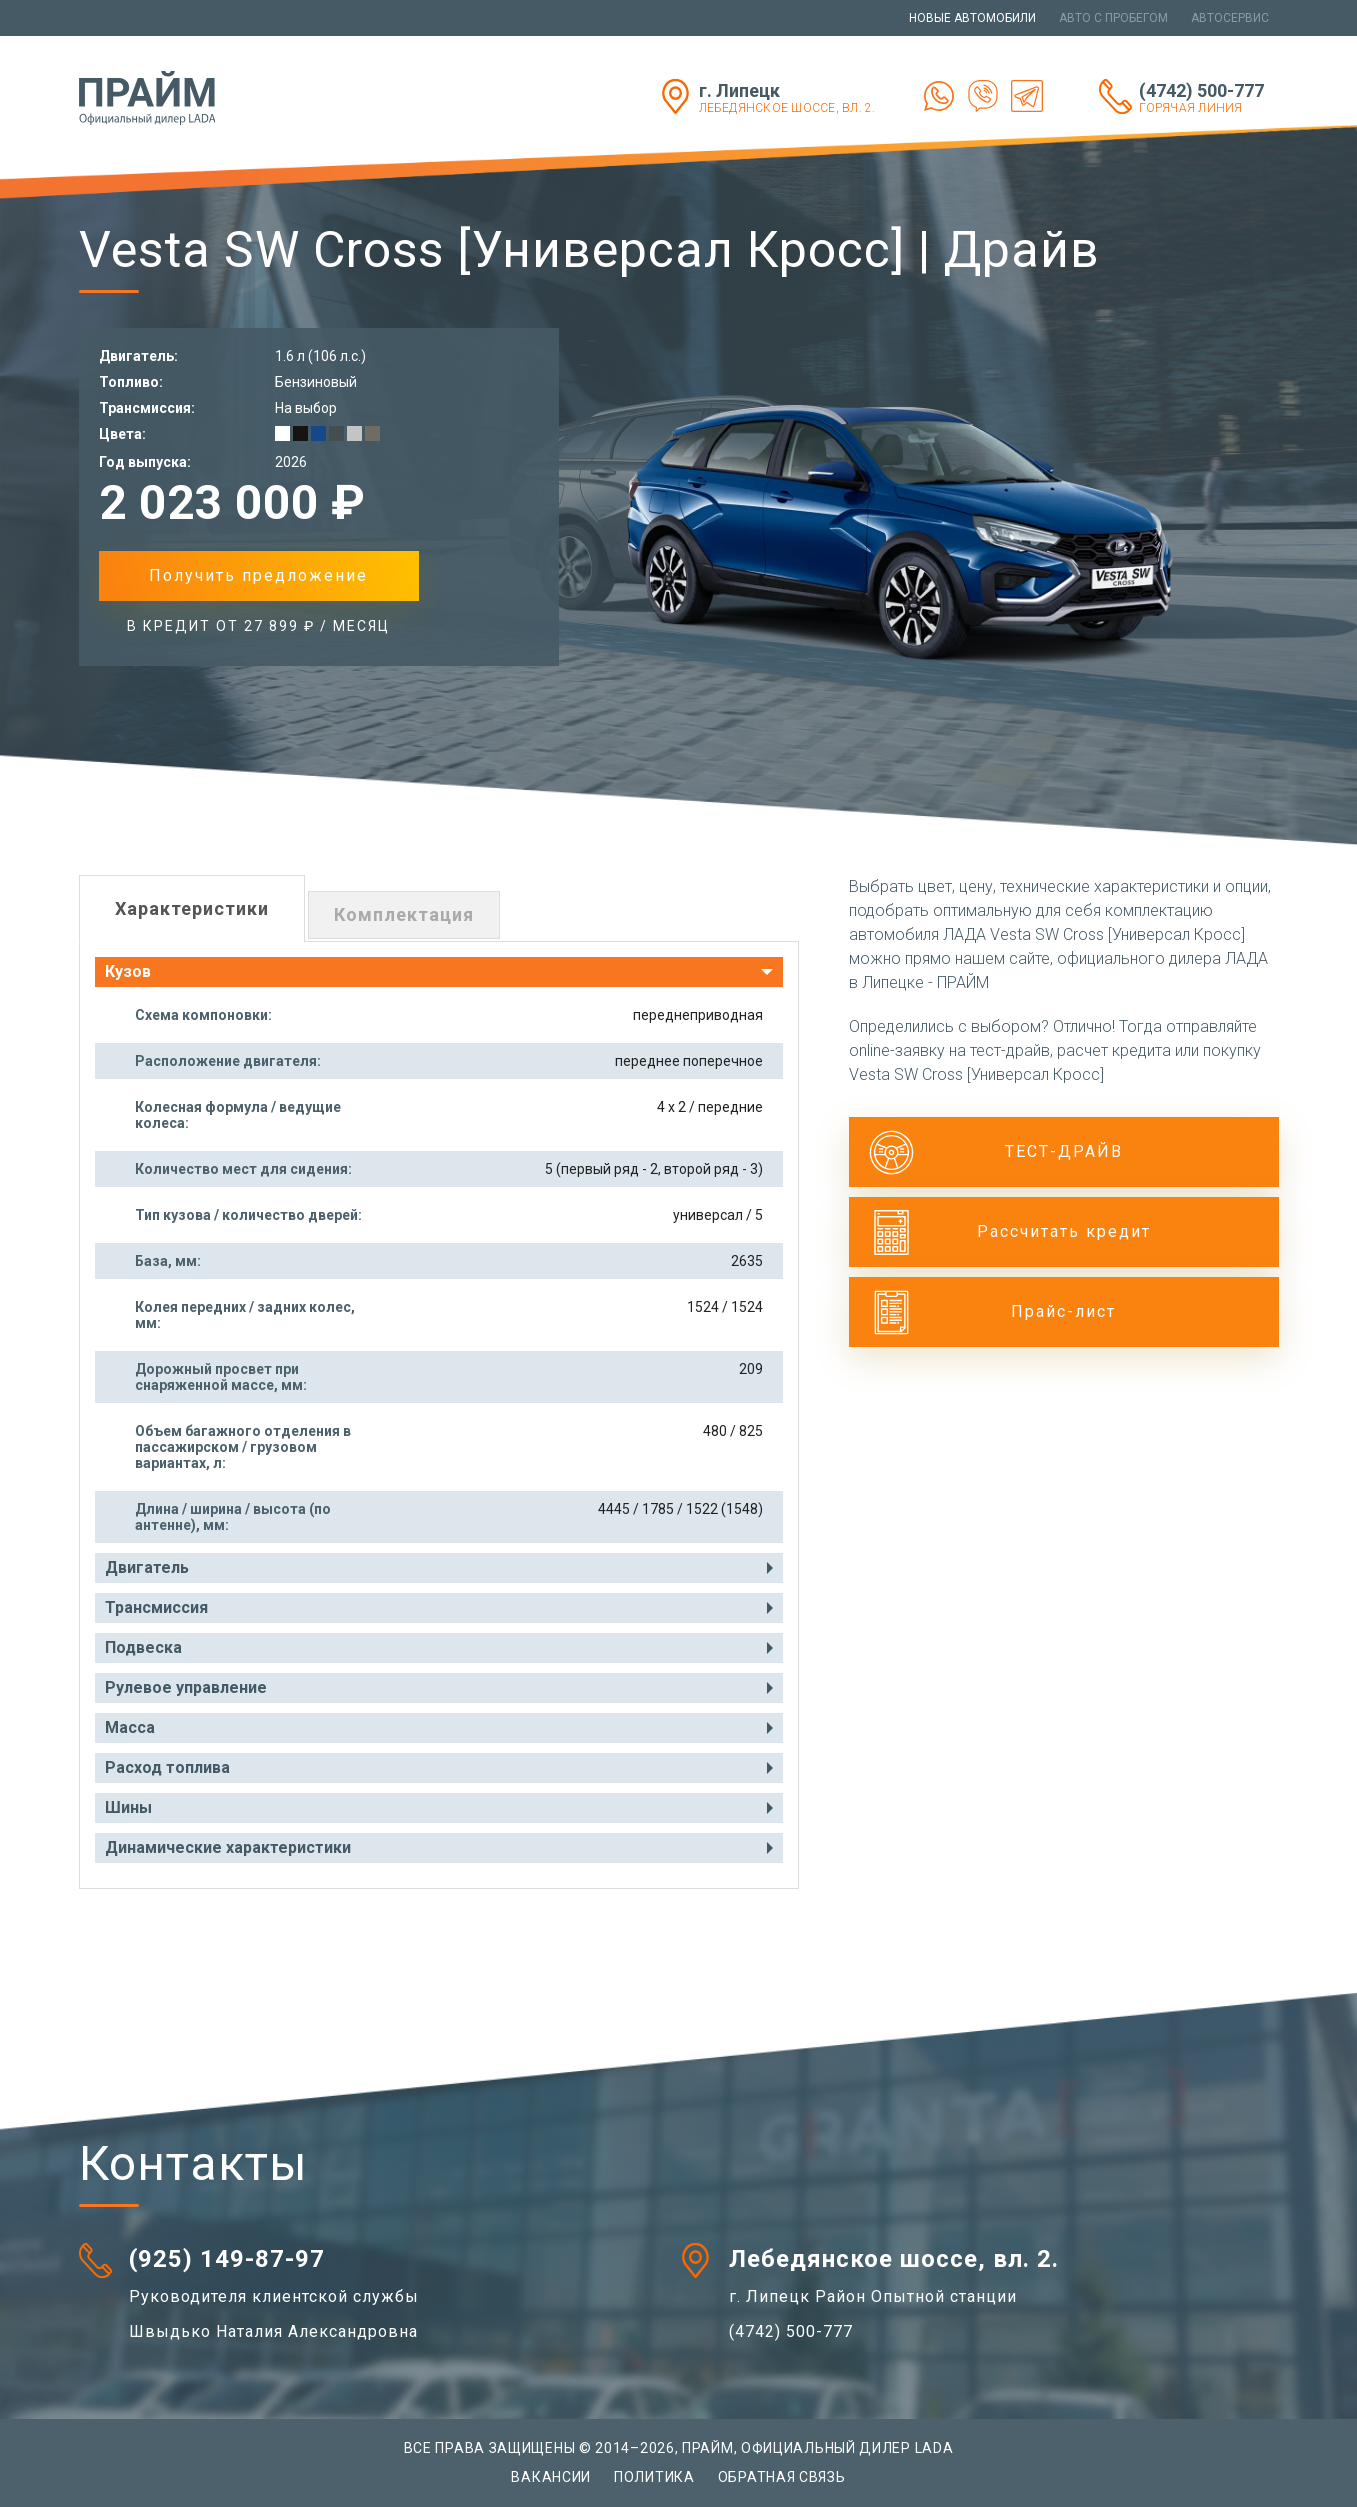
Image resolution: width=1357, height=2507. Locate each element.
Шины (128, 1807)
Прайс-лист (1063, 1311)
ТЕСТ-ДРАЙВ (1064, 1151)
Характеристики (192, 908)
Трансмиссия (156, 1607)
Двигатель (147, 1567)
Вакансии (551, 2477)
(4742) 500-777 (1209, 97)
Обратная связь (782, 2477)
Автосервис (1230, 18)
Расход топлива (167, 1767)
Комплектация (404, 914)
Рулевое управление (186, 1687)
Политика (654, 2477)
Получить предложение (258, 575)
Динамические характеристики (228, 1847)
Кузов (128, 971)
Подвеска (143, 1647)
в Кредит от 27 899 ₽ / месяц (258, 626)
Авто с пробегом (1113, 18)
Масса (130, 1727)
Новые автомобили (972, 18)
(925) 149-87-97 (227, 2259)
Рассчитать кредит (1064, 1231)
